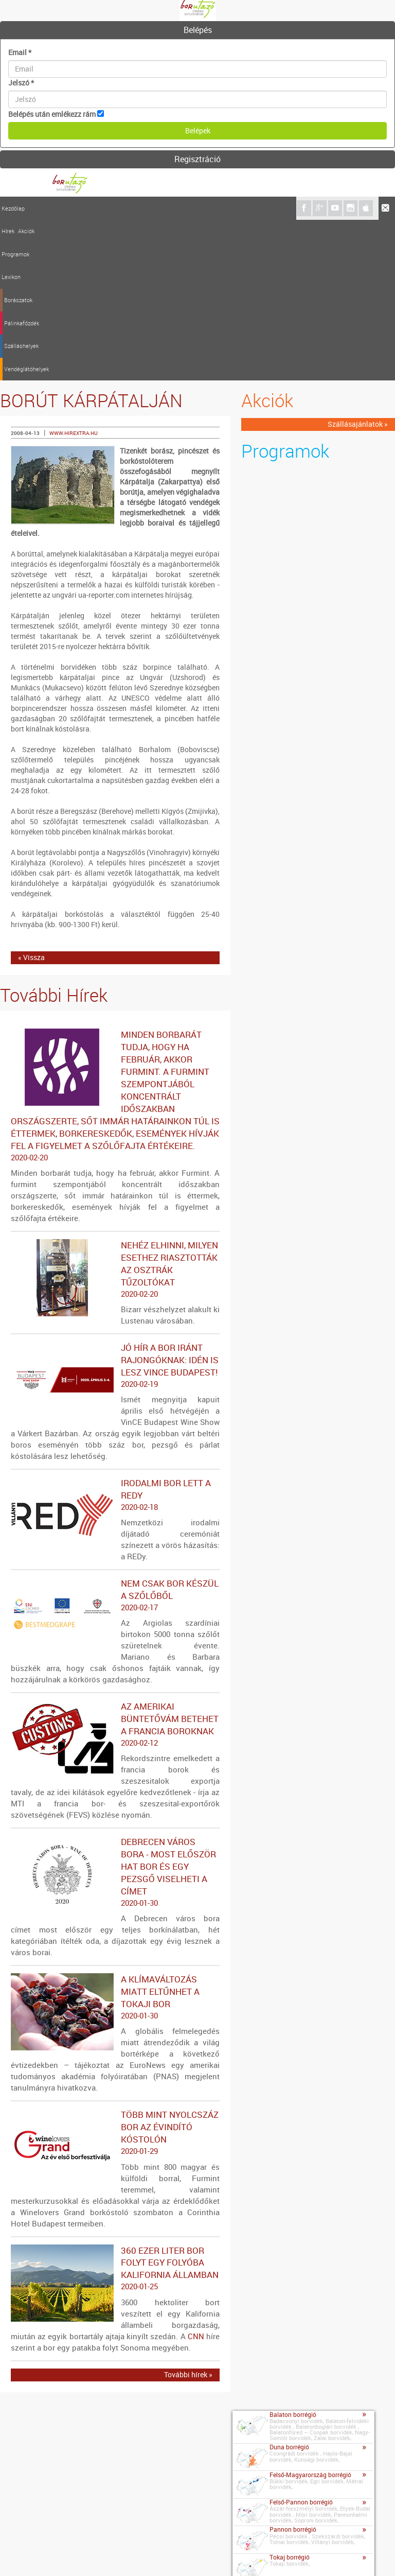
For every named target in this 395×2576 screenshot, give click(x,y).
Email (19, 52)
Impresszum (60, 2554)
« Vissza (31, 797)
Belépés (198, 30)
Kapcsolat (18, 2553)
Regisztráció (197, 159)
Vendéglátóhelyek (259, 208)
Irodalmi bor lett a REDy (115, 1334)
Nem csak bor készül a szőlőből (115, 1435)
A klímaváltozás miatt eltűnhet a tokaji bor (115, 1837)
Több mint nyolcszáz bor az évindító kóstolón (115, 1972)
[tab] (197, 30)
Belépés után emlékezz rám (52, 114)
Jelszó (21, 83)
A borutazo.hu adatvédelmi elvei (238, 2554)
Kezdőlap (13, 208)
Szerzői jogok (157, 2554)
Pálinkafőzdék (172, 208)
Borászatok (135, 208)
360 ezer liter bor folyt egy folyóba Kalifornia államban (115, 2108)
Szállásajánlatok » (358, 264)
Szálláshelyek (213, 208)
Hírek (34, 208)
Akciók (53, 208)
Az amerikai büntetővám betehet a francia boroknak (115, 1564)
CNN (196, 2175)
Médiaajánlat (107, 2554)
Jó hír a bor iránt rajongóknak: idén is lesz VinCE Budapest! (115, 1205)
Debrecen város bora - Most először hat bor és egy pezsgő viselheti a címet (115, 1711)
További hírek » (188, 2214)
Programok (79, 208)
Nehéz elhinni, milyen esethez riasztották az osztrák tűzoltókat (115, 1108)
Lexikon (105, 208)
